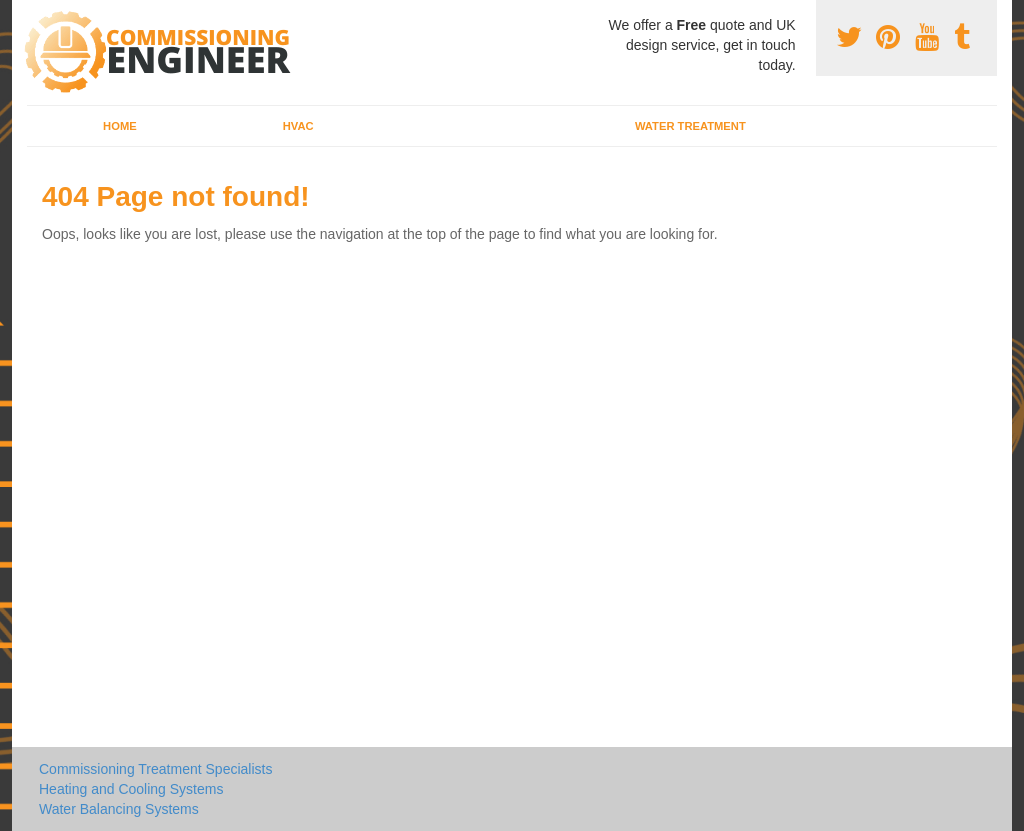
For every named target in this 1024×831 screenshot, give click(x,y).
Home (120, 126)
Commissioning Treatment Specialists (155, 769)
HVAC (298, 126)
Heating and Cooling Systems (131, 789)
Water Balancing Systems (119, 809)
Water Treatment (690, 126)
